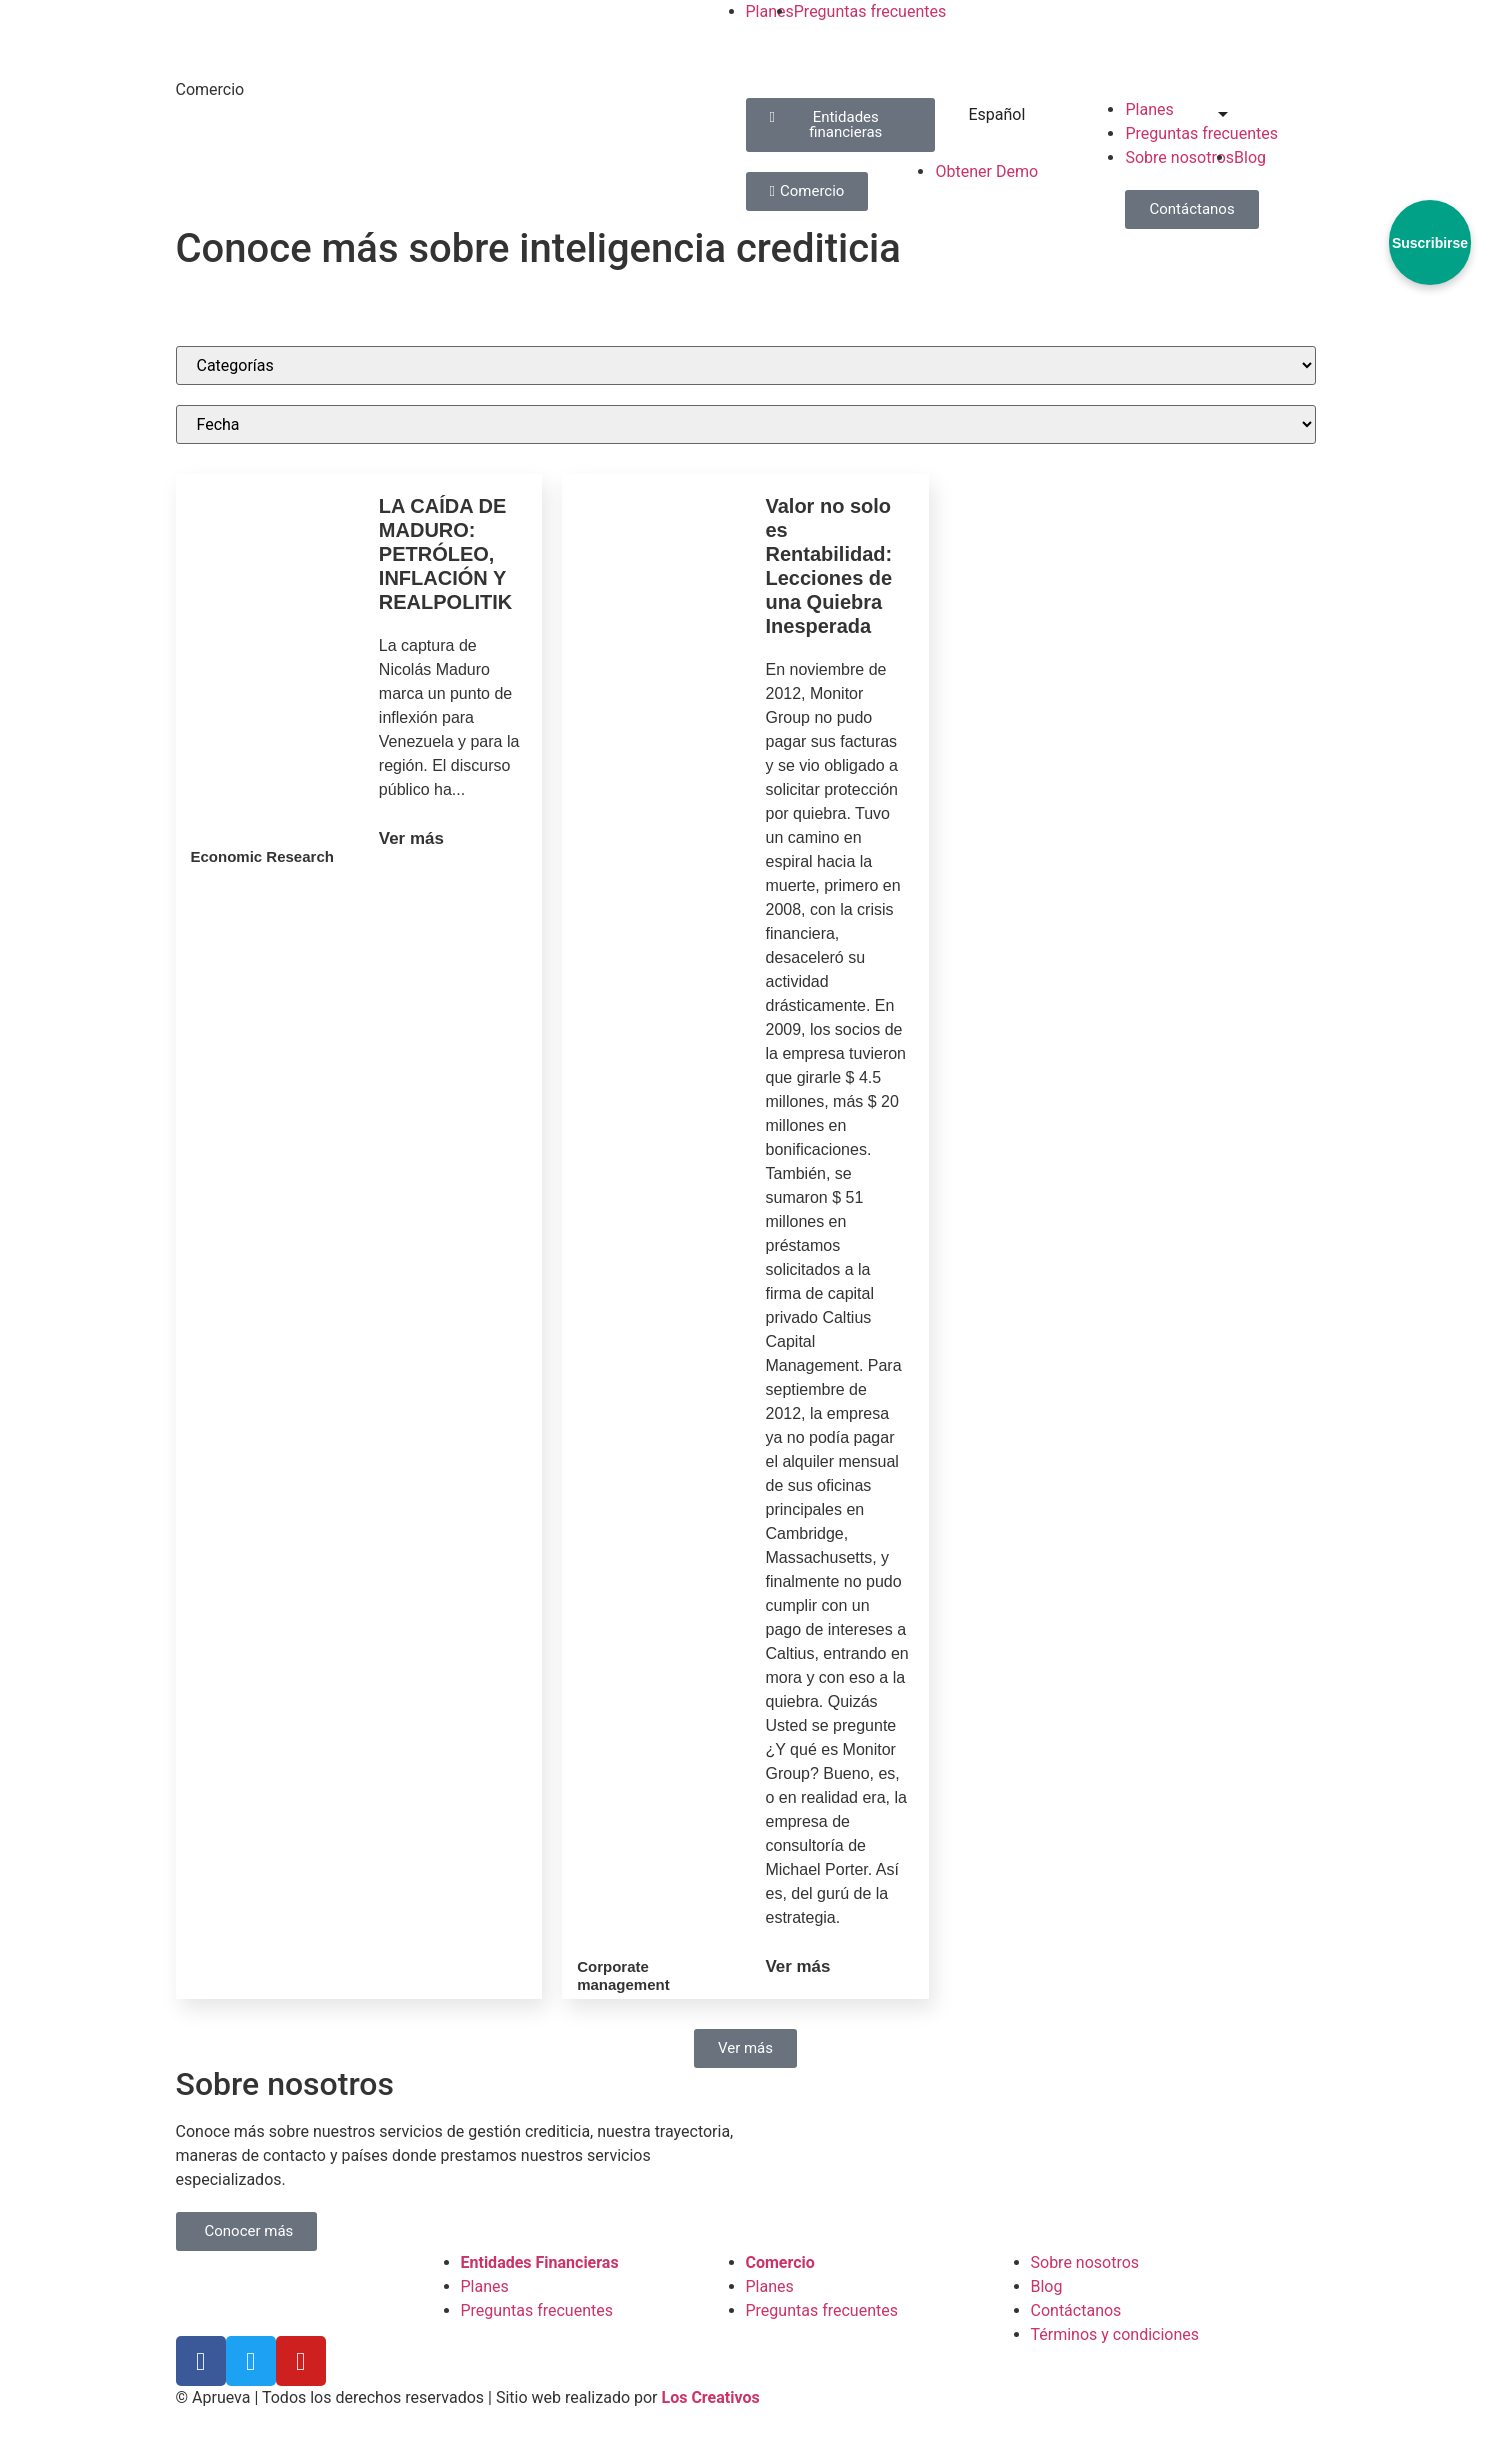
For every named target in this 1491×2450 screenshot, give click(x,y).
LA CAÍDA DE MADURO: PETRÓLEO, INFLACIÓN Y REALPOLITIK (445, 554)
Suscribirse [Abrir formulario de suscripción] (1430, 243)
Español (984, 114)
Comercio (210, 89)
